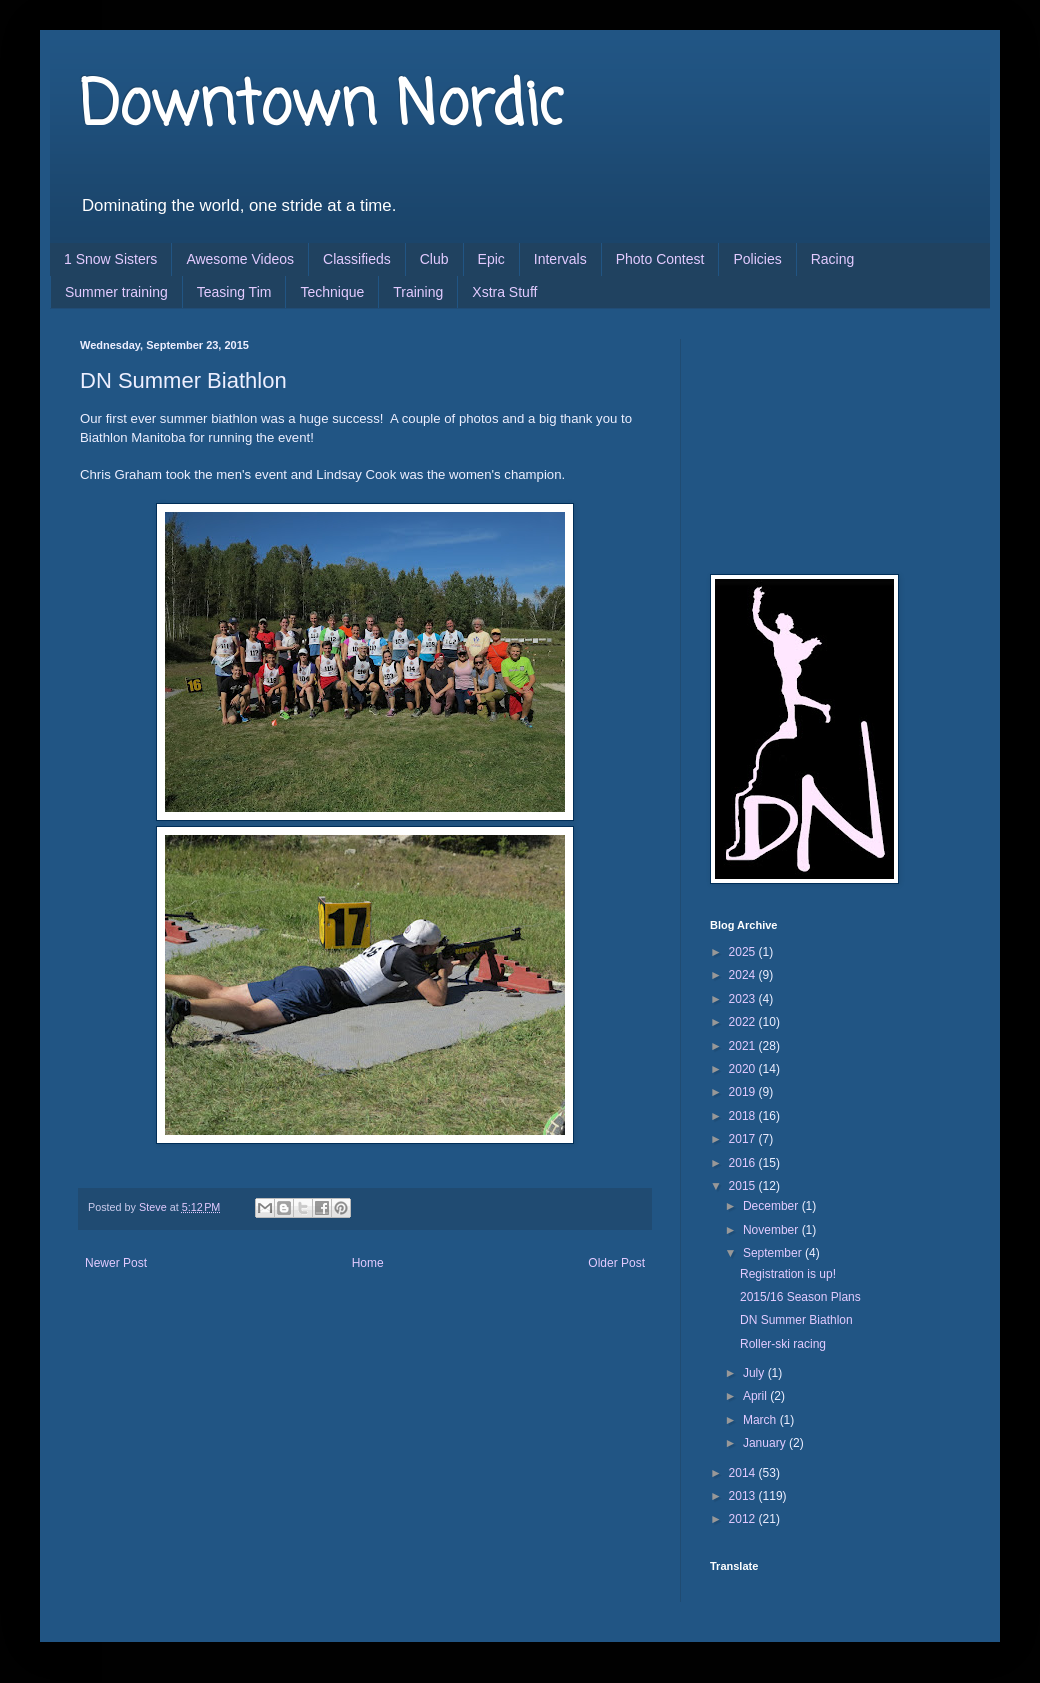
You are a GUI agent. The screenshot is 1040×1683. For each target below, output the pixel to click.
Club (434, 259)
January (766, 1443)
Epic (491, 259)
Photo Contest (660, 259)
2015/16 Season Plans (800, 1297)
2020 (744, 1069)
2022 (744, 1022)
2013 (744, 1496)
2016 (744, 1163)
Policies (757, 259)
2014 (744, 1473)
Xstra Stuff (504, 292)
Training (418, 292)
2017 (744, 1139)
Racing (833, 259)
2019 (744, 1092)
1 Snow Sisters (110, 259)
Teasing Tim (234, 292)
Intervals (560, 259)
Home (368, 1263)
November (772, 1230)
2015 (744, 1186)
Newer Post (116, 1263)
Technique (332, 292)
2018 (744, 1116)
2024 (744, 975)
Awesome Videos (240, 259)
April (756, 1396)
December (772, 1206)
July (755, 1373)
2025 (744, 952)
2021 (744, 1046)
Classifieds (357, 259)
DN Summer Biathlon (796, 1320)
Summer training (116, 292)
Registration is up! (788, 1274)
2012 (744, 1519)
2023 (744, 999)
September (774, 1253)
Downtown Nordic (321, 107)
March (761, 1420)
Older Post (616, 1263)
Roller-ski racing (783, 1344)
